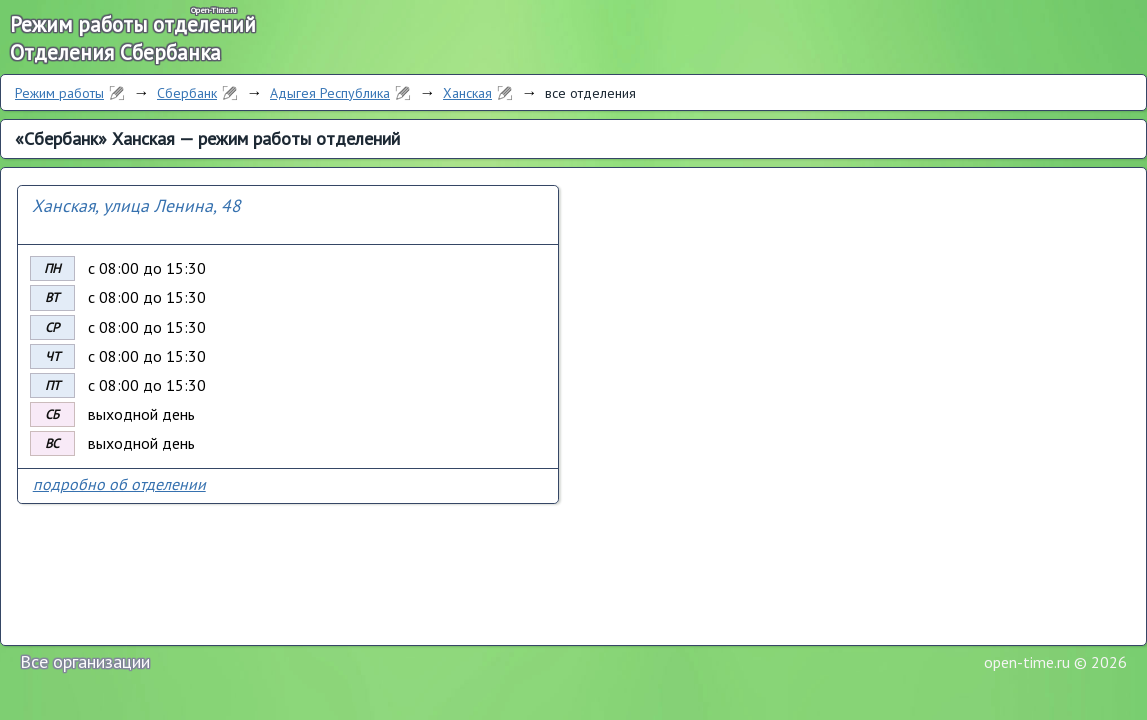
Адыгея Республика (330, 93)
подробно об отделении (119, 484)
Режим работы (59, 93)
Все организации (85, 661)
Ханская (467, 93)
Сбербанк (187, 93)
